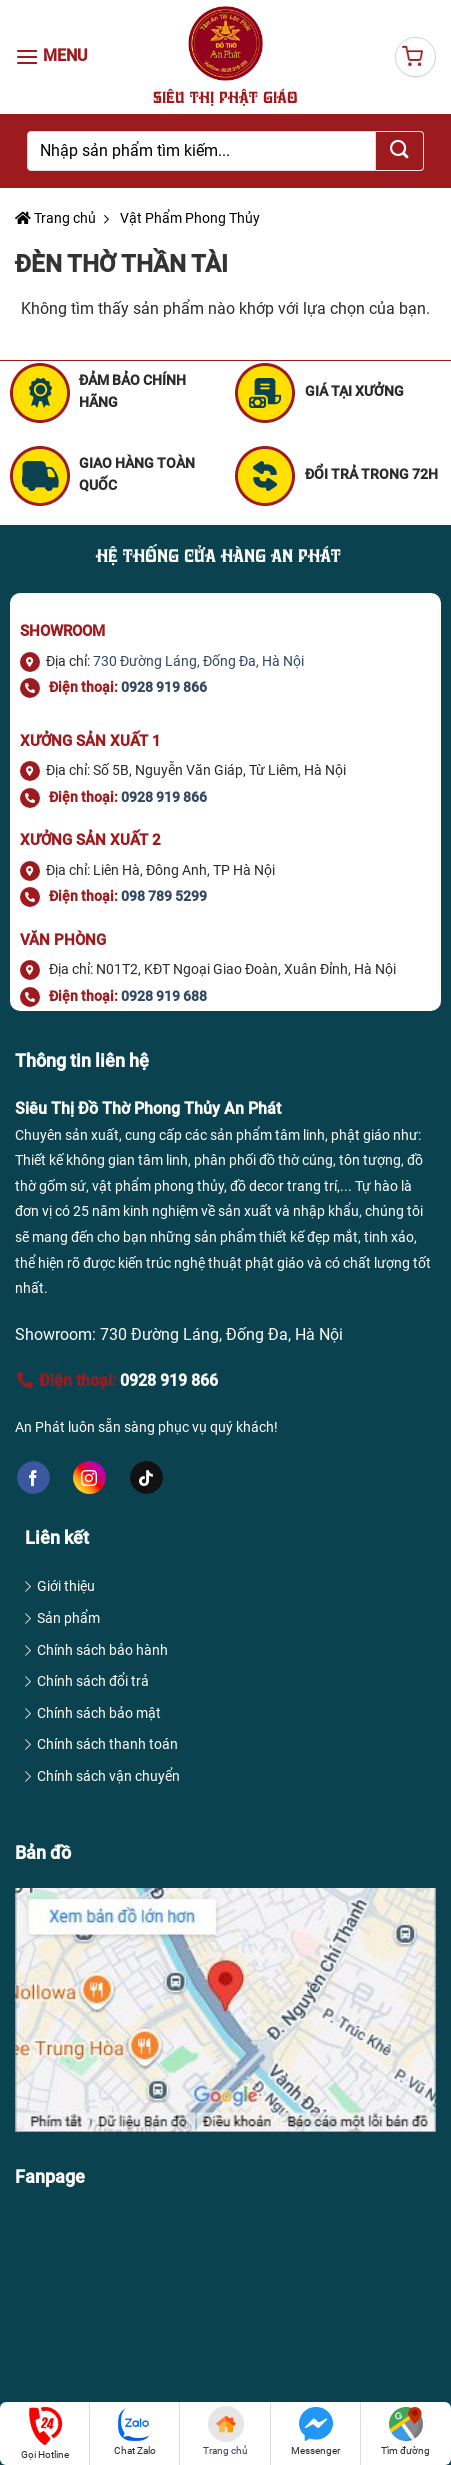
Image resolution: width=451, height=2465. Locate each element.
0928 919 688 (164, 996)
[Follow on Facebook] (33, 1478)
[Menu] (55, 56)
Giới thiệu (66, 1586)
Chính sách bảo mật (99, 1713)
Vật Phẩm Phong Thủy (188, 218)
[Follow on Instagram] (89, 1477)
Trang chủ (55, 218)
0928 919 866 (164, 797)
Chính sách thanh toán (107, 1744)
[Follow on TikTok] (146, 1478)
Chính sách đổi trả (93, 1681)
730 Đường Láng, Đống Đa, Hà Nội (198, 661)
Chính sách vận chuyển (108, 1776)
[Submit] (400, 151)
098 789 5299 (164, 896)
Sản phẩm (68, 1618)
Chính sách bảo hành (102, 1650)
